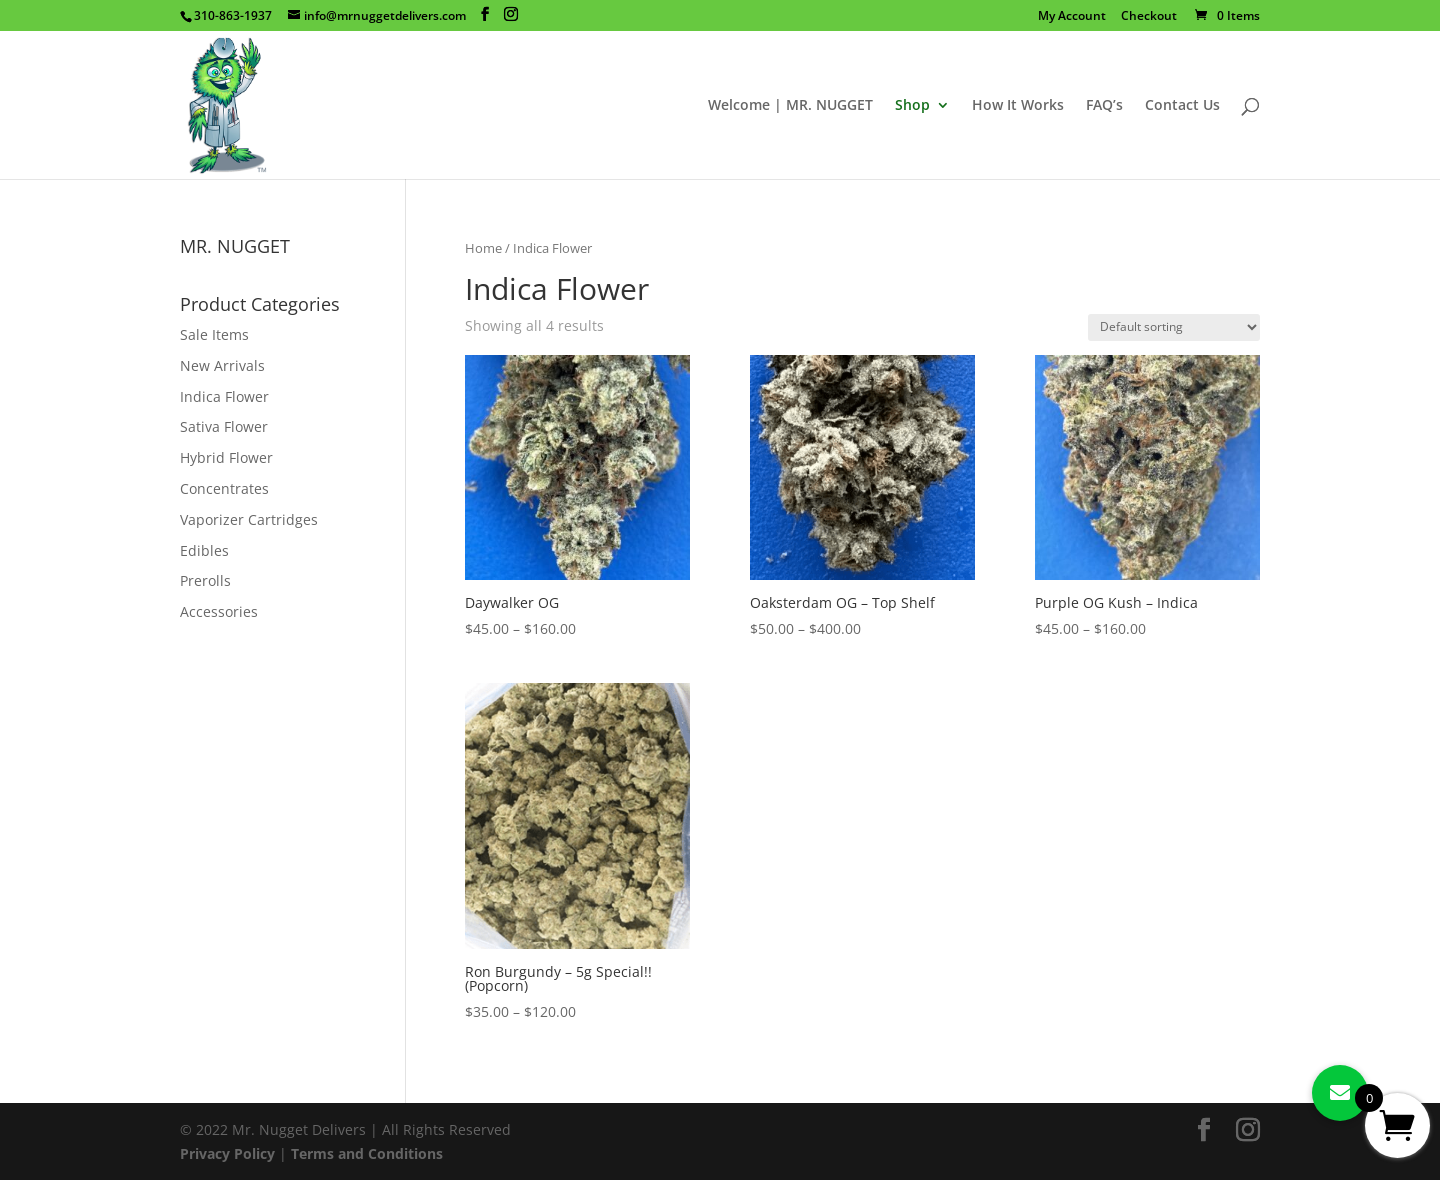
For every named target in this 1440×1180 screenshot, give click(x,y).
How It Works (1018, 106)
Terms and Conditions (367, 1153)
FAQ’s (1104, 106)
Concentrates (224, 488)
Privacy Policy (227, 1153)
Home (483, 248)
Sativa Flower (224, 426)
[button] (1340, 1093)
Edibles (204, 550)
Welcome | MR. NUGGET (790, 106)
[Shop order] (1174, 327)
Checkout (1149, 17)
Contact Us (1182, 106)
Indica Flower (224, 396)
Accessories (219, 611)
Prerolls (205, 580)
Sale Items (214, 334)
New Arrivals (222, 365)
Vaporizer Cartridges (249, 519)
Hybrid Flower (226, 457)
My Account (1072, 17)
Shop (912, 106)
